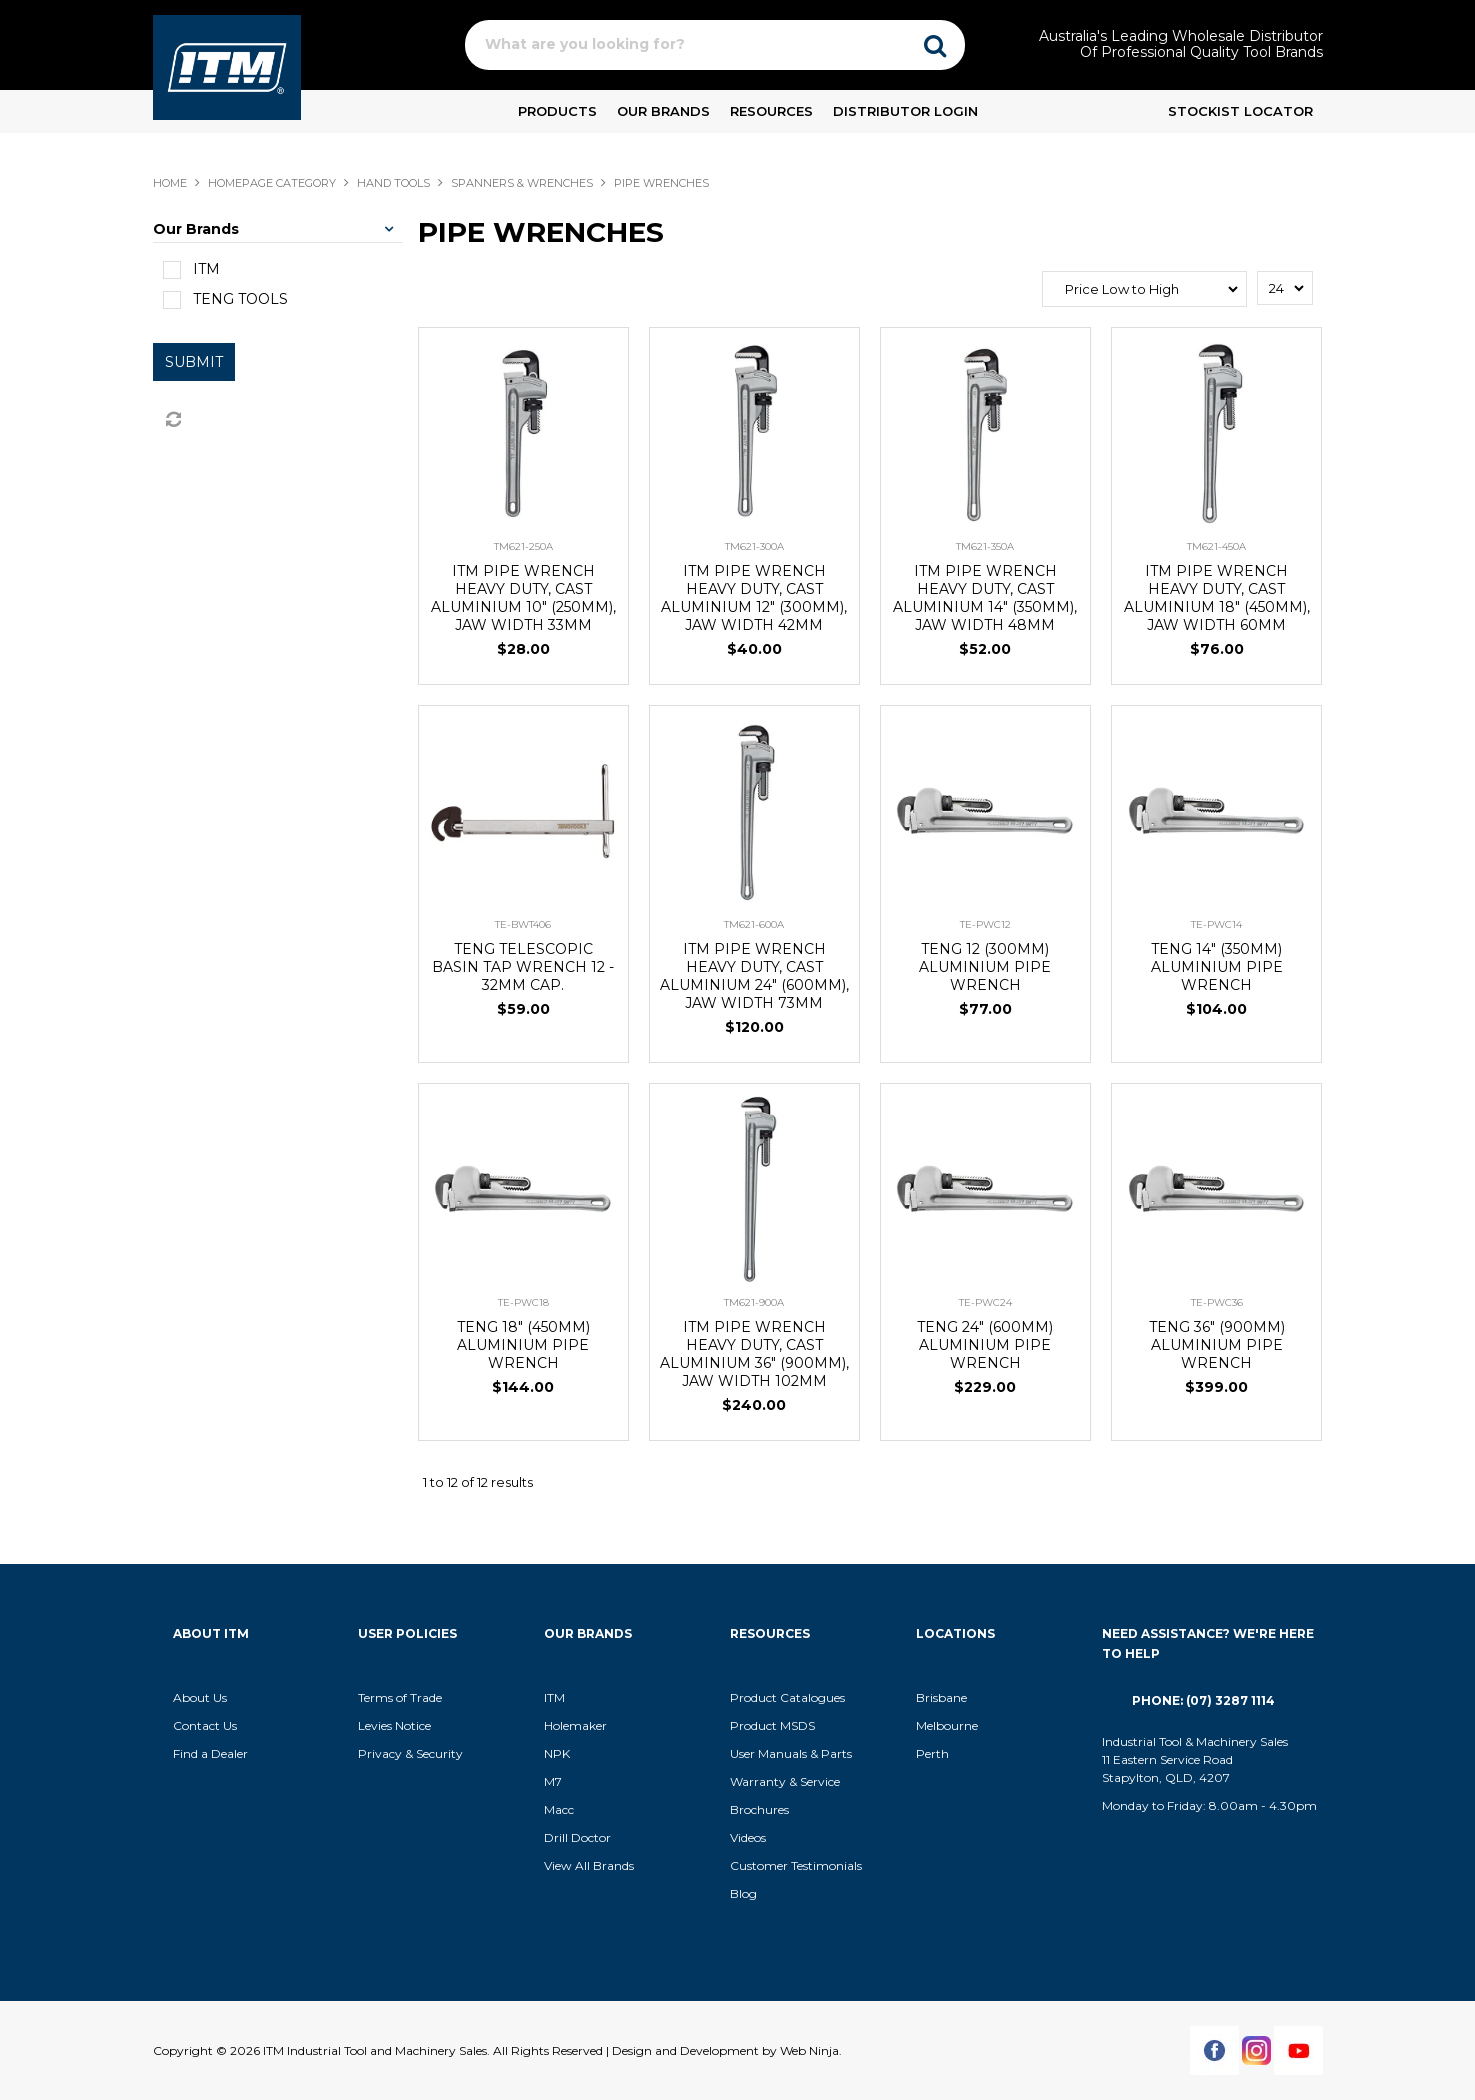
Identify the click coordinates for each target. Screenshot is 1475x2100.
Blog (743, 1893)
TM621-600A (754, 924)
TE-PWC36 (1217, 1302)
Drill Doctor (577, 1837)
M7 (553, 1781)
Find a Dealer (210, 1753)
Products (557, 111)
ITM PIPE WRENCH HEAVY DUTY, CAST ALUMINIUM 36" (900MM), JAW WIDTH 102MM (754, 1354)
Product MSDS (772, 1725)
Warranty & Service (785, 1781)
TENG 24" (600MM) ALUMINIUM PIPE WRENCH (985, 1345)
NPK (557, 1753)
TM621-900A (754, 1302)
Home (170, 183)
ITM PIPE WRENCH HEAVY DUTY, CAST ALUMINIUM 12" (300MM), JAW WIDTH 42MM (754, 598)
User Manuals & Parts (791, 1753)
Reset (172, 420)
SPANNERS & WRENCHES (522, 183)
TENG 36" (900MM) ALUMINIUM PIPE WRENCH (1217, 1345)
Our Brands (663, 111)
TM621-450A (1216, 546)
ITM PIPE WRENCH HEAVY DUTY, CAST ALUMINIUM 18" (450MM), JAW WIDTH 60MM (1217, 598)
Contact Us (205, 1725)
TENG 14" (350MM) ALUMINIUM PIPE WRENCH (1217, 967)
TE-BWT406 (523, 924)
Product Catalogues (787, 1697)
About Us (200, 1697)
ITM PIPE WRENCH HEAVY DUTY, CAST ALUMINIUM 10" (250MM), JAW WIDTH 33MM (523, 598)
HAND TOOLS (393, 183)
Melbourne (947, 1725)
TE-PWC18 (523, 1302)
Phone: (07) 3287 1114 (1203, 1700)
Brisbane (941, 1697)
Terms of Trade (400, 1697)
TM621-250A (523, 546)
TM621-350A (985, 546)
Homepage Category (272, 183)
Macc (559, 1809)
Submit (194, 362)
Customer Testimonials (796, 1865)
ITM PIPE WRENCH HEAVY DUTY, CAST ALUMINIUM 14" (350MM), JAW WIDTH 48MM (985, 598)
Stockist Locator (1240, 111)
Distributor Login (905, 111)
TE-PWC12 (985, 924)
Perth (932, 1753)
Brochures (759, 1809)
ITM (554, 1697)
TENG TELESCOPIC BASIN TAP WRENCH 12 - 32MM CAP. (523, 967)
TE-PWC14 (1216, 924)
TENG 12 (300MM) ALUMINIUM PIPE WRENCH (985, 967)
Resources (771, 111)
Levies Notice (394, 1725)
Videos (748, 1837)
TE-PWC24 (985, 1302)
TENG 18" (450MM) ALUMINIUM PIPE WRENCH (523, 1345)
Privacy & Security (412, 1753)
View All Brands (589, 1865)
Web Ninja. (811, 2050)
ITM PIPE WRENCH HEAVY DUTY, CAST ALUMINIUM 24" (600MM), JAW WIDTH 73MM (754, 976)
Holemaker (575, 1725)
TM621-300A (754, 546)
